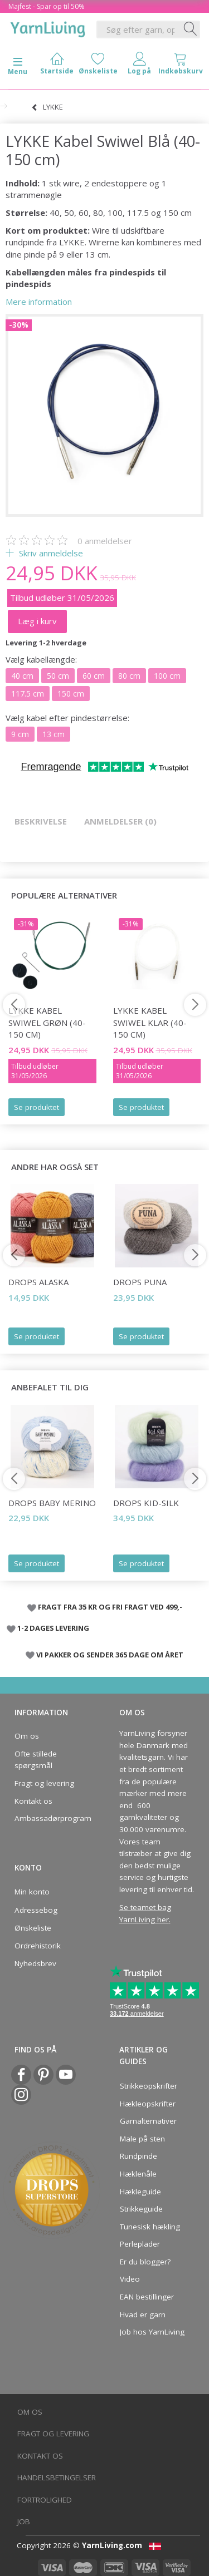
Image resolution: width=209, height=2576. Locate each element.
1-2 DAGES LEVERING (53, 1628)
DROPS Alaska (38, 1281)
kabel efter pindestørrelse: (67, 717)
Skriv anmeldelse (50, 553)
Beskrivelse (40, 821)
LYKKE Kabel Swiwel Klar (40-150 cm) (150, 1022)
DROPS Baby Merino (52, 1502)
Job (23, 2521)
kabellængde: (41, 659)
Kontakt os (33, 1801)
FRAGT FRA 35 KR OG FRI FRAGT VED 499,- (110, 1607)
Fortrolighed (44, 2500)
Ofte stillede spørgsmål (35, 1760)
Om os (26, 1736)
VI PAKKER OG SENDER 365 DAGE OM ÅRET (109, 1655)
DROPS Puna (140, 1281)
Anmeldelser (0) (120, 821)
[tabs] (180, 66)
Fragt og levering (44, 1783)
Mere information (39, 301)
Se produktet (36, 1107)
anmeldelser (104, 540)
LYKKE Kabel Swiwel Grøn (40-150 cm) (47, 1022)
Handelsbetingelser (56, 2478)
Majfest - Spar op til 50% (46, 6)
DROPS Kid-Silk (146, 1502)
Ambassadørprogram (49, 1818)
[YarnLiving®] (48, 27)
